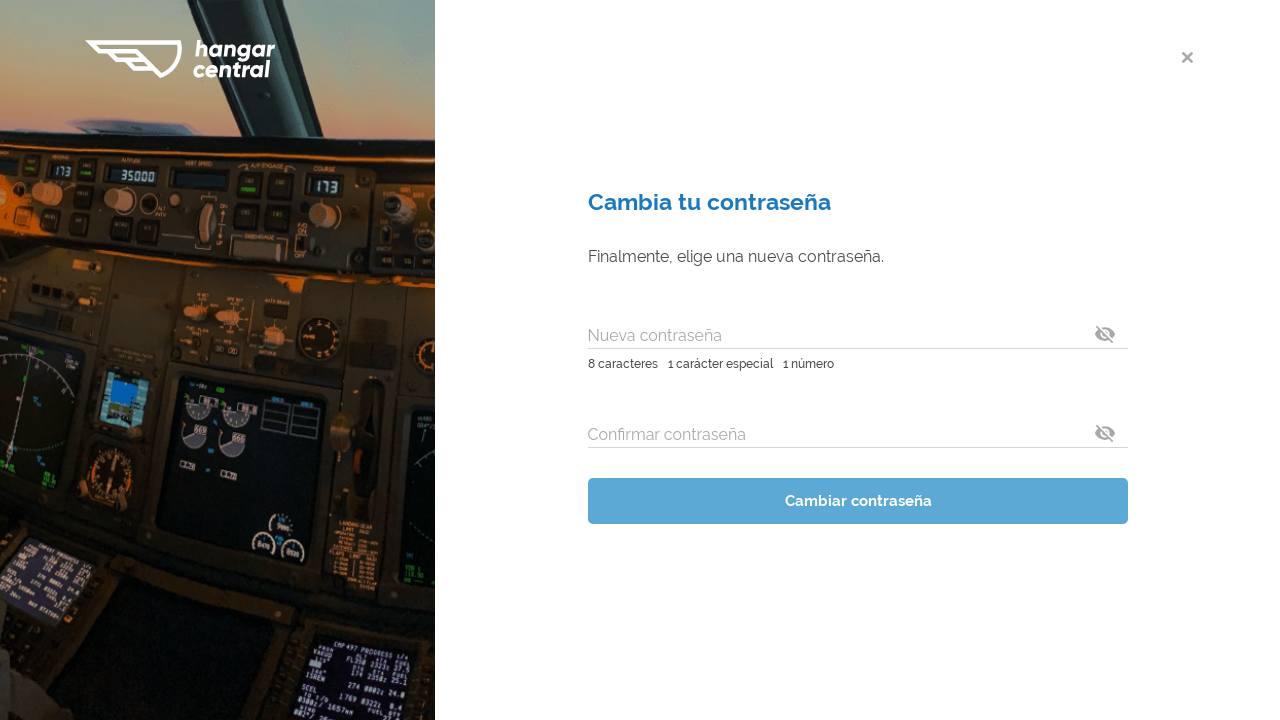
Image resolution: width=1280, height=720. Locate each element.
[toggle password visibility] (1105, 334)
